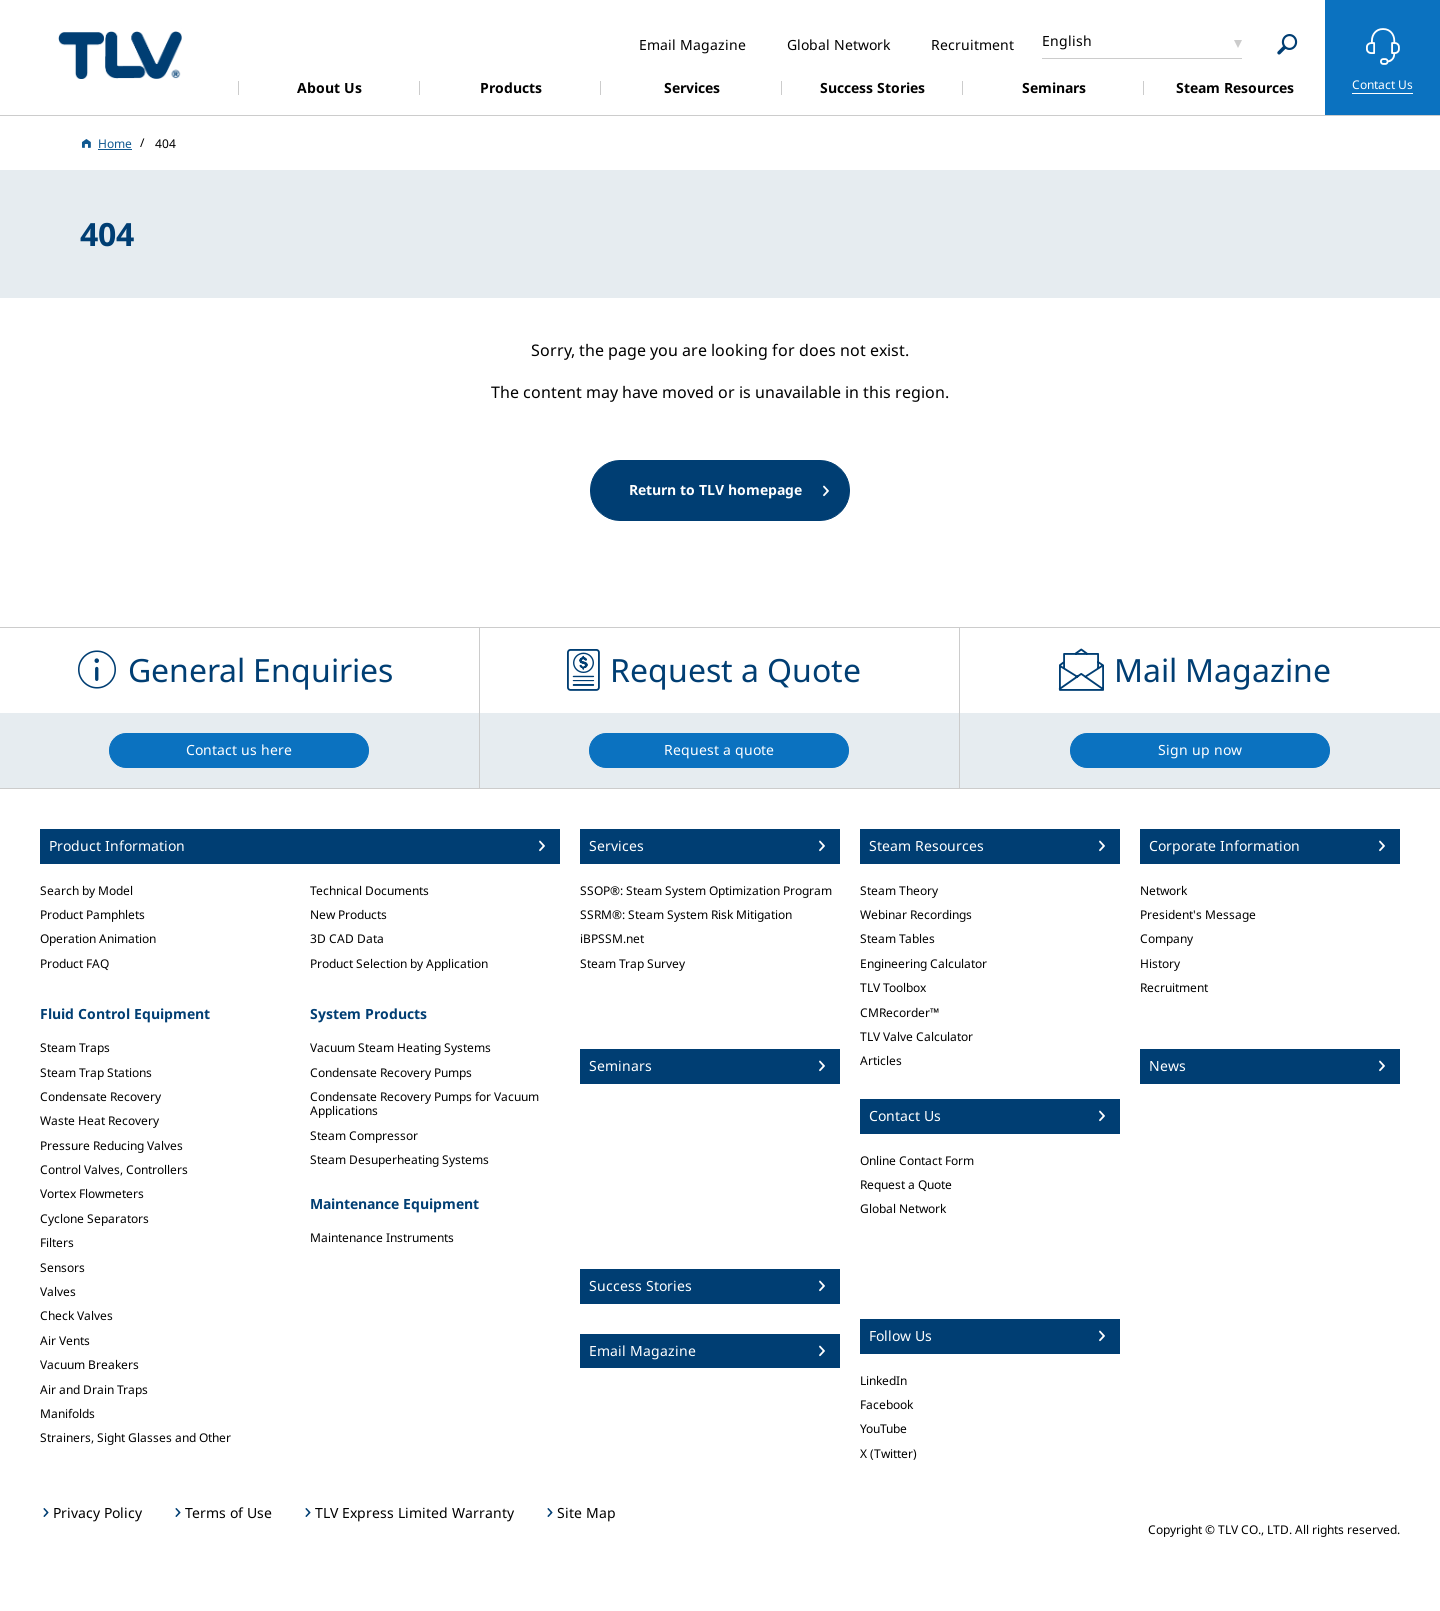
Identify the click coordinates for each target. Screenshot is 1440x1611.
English (1067, 40)
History (1160, 963)
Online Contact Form (917, 1160)
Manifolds (67, 1413)
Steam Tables (897, 938)
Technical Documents (369, 890)
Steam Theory (899, 890)
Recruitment (1174, 987)
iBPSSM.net (612, 938)
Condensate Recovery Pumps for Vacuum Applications (424, 1103)
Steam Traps (75, 1047)
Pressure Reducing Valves (111, 1145)
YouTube (883, 1428)
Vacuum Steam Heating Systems (400, 1047)
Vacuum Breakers (89, 1364)
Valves (58, 1291)
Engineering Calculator (923, 963)
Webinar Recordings (916, 914)
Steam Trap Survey (632, 963)
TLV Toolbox (893, 987)
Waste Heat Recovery (99, 1120)
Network (1163, 890)
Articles (881, 1060)
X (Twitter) (888, 1453)
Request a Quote (906, 1184)
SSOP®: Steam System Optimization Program (706, 890)
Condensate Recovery (100, 1096)
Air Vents (65, 1340)
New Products (348, 914)
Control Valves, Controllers (114, 1169)
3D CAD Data (347, 938)
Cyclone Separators (94, 1218)
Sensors (62, 1267)
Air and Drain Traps (94, 1389)
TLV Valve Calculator (916, 1036)
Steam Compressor (364, 1135)
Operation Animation (98, 938)
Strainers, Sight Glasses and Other (135, 1437)
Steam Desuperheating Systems (399, 1159)
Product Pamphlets (92, 914)
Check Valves (76, 1315)
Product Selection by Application (399, 963)
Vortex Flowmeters (92, 1193)
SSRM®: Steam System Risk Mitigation (686, 914)
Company (1166, 938)
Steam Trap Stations (96, 1072)
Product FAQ (74, 963)
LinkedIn (883, 1380)
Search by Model (86, 890)
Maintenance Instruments (382, 1237)
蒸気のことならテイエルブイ (120, 54)
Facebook (886, 1404)
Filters (57, 1242)
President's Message (1198, 914)
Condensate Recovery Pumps (391, 1072)
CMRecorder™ (899, 1012)
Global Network (903, 1208)
